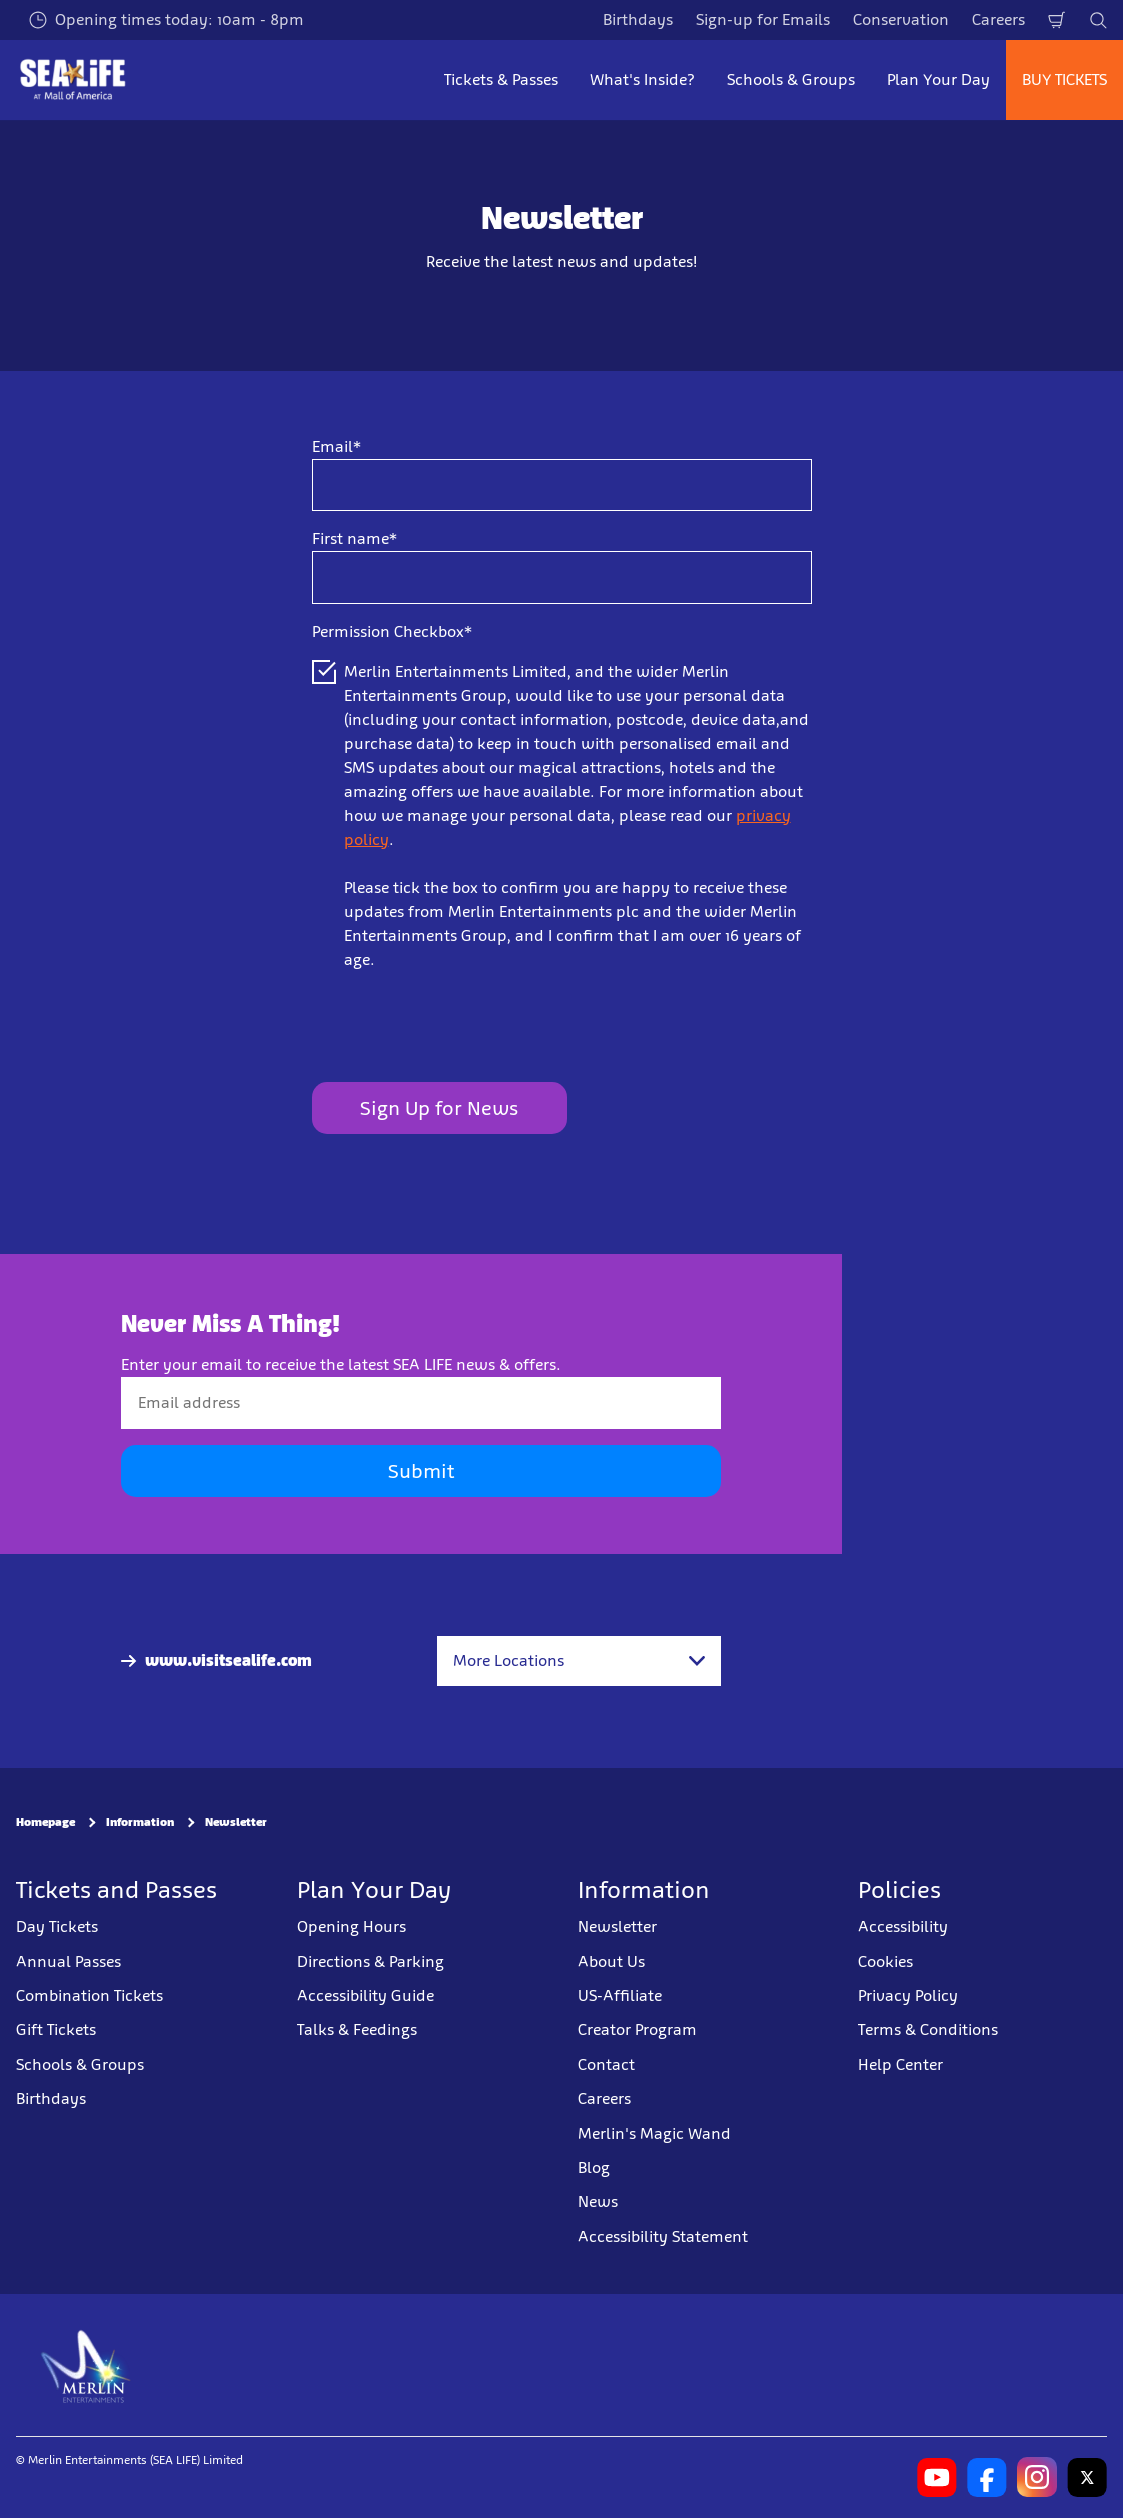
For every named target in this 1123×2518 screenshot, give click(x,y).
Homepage (45, 1822)
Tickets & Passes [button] (501, 79)
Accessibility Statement (663, 2235)
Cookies (885, 1960)
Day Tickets (57, 1926)
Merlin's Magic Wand (654, 2132)
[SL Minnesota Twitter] (1087, 2477)
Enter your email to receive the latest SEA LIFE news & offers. (341, 1364)
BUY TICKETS (1064, 79)
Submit (421, 1471)
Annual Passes (68, 1960)
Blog (594, 2167)
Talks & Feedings (357, 2029)
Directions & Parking (370, 1960)
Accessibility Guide (365, 1995)
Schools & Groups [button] (791, 79)
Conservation (901, 19)
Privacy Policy (908, 1995)
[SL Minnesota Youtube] (937, 2477)
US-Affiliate (620, 1995)
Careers (998, 19)
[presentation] (464, 1027)
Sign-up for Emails (763, 19)
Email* (336, 446)
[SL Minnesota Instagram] (1037, 2477)
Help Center (900, 2064)
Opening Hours (351, 1926)
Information (140, 1822)
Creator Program (637, 2029)
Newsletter (236, 1822)
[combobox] (579, 1661)
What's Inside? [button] (642, 79)
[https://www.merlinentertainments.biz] (86, 2365)
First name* (354, 538)
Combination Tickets (89, 1995)
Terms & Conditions (928, 2029)
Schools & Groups (80, 2064)
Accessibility (903, 1926)
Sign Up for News (439, 1108)
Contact (606, 2064)
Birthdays (638, 19)
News (598, 2201)
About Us (611, 1960)
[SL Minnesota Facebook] (987, 2477)
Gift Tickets (56, 2029)
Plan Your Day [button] (938, 79)
